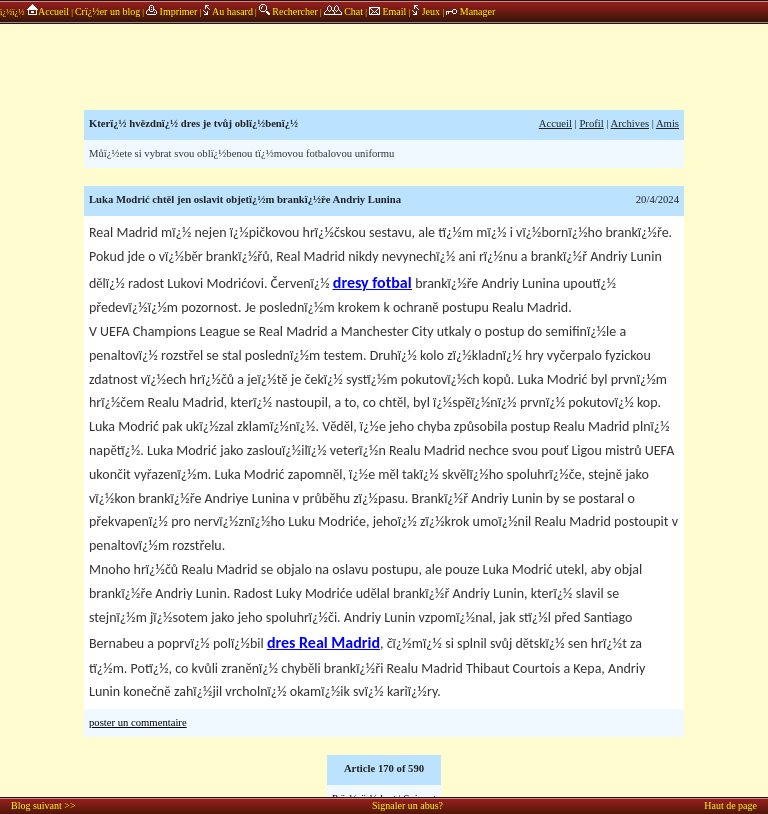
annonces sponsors (384, 65)
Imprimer (171, 11)
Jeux (427, 11)
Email (387, 11)
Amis (667, 123)
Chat (343, 11)
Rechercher (288, 11)
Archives (630, 123)
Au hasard (228, 11)
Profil (591, 123)
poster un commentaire (138, 722)
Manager (470, 11)
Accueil (47, 11)
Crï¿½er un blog (107, 11)
